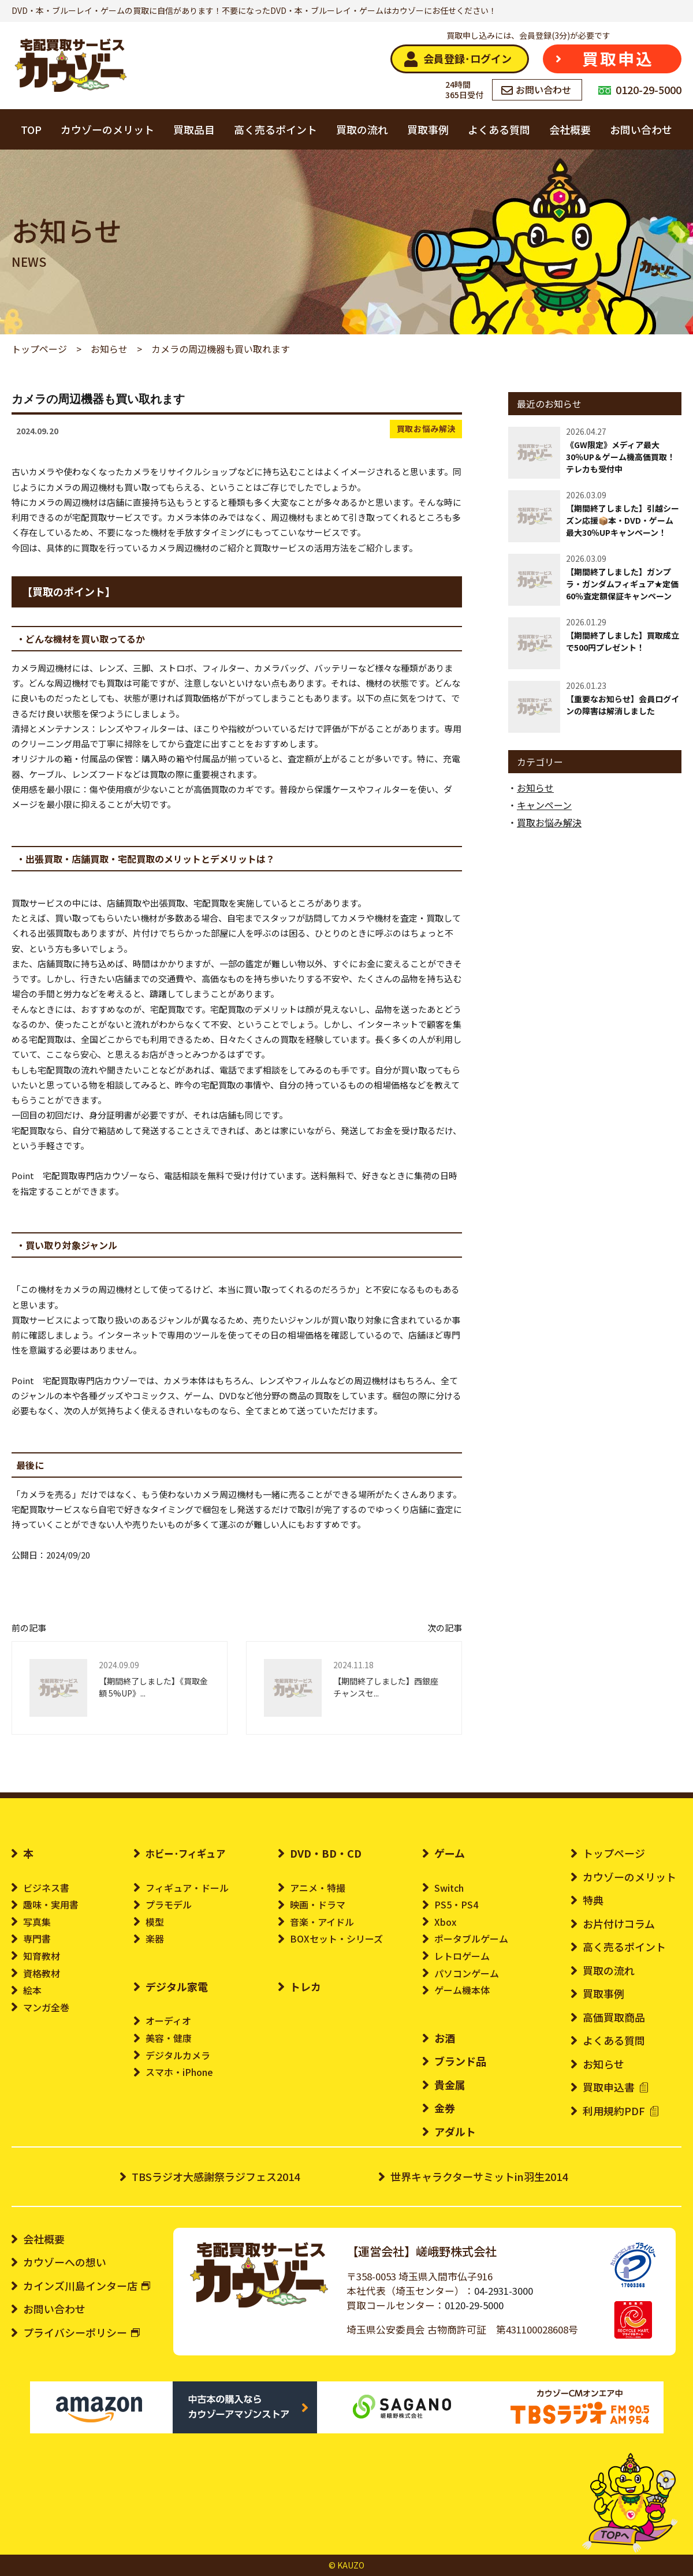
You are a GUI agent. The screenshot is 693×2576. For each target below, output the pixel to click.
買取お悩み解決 (426, 428)
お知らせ (535, 788)
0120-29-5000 (474, 2305)
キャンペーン (544, 805)
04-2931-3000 (503, 2291)
